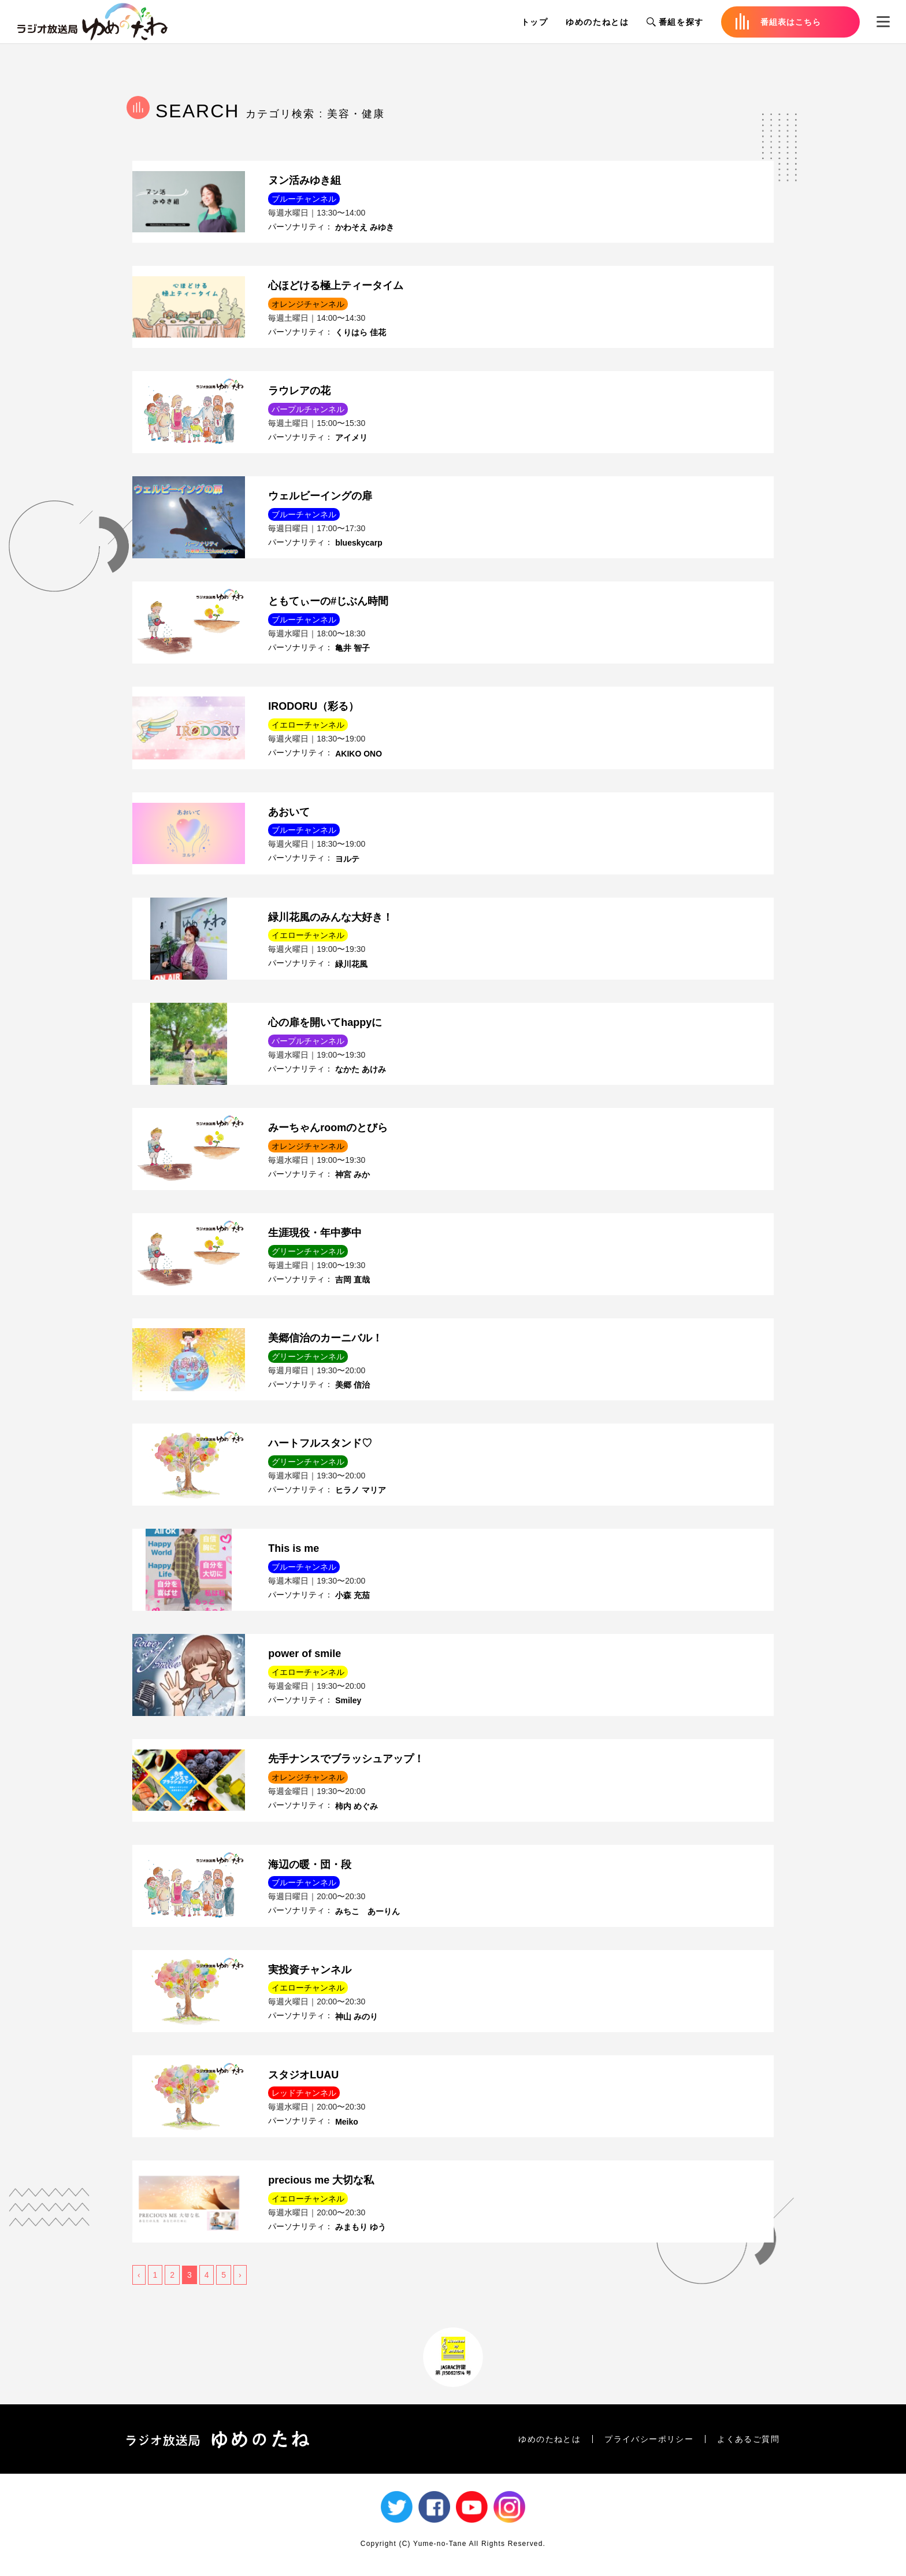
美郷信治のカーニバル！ (325, 1338)
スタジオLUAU (303, 2075)
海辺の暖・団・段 (309, 1864)
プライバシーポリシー (648, 2439)
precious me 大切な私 (321, 2180)
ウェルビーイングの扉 (320, 496)
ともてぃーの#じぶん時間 (328, 601)
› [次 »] (240, 2275)
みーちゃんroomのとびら (328, 1127)
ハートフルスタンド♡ (320, 1443)
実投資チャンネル (309, 1969)
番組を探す (675, 22)
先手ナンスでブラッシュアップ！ (346, 1759)
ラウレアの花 (299, 390)
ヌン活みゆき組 (304, 180)
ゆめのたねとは (597, 22)
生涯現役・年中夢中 (315, 1233)
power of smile (304, 1653)
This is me (293, 1548)
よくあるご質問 (748, 2439)
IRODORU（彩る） (313, 706)
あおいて (289, 812)
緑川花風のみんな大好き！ (330, 917)
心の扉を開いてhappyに (325, 1022)
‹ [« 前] (139, 2275)
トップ (534, 22)
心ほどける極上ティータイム (335, 285)
